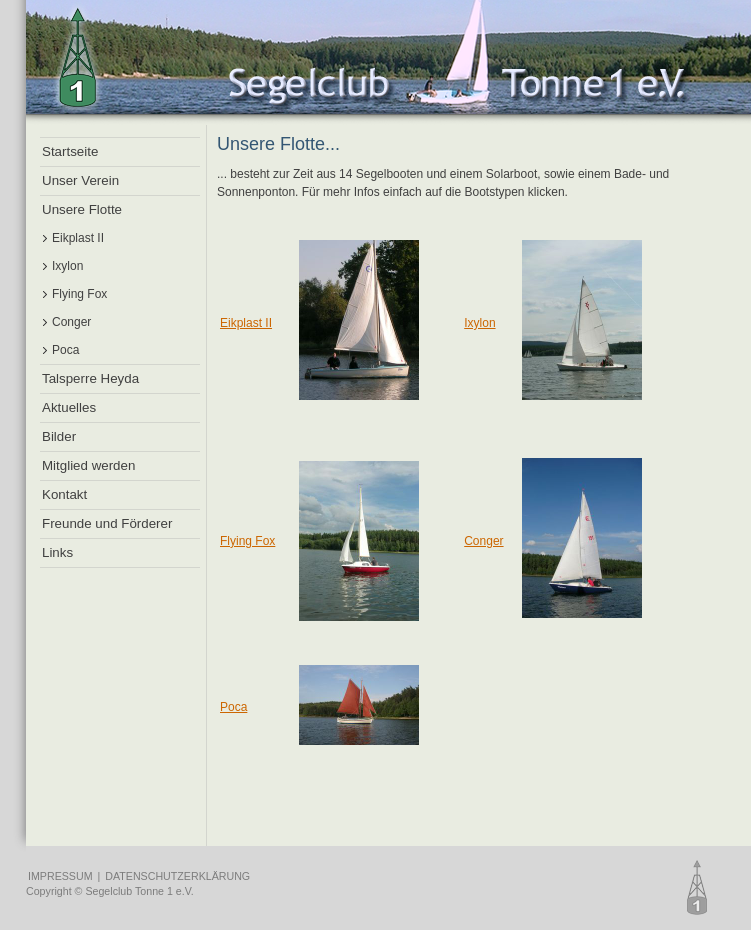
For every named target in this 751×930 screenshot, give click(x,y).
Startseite (70, 151)
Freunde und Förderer (107, 523)
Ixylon (67, 266)
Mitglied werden (88, 465)
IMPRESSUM (60, 876)
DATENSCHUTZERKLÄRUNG (177, 876)
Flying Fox (79, 294)
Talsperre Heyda (90, 378)
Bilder (59, 436)
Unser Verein (80, 180)
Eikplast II (78, 238)
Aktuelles (69, 407)
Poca (65, 350)
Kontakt (64, 494)
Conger (71, 322)
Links (57, 552)
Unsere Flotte (82, 209)
